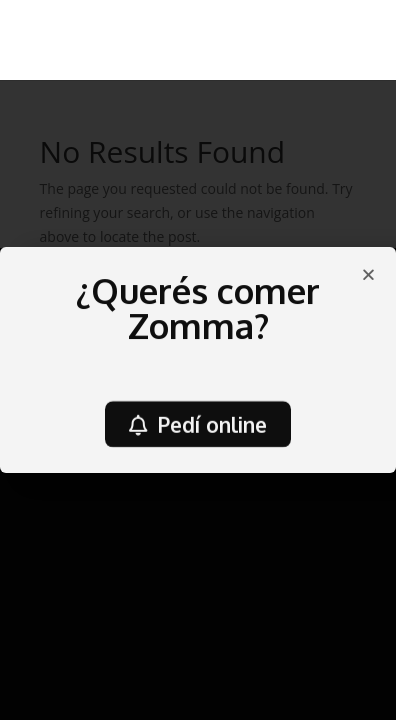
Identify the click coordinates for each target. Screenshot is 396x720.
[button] (198, 427)
